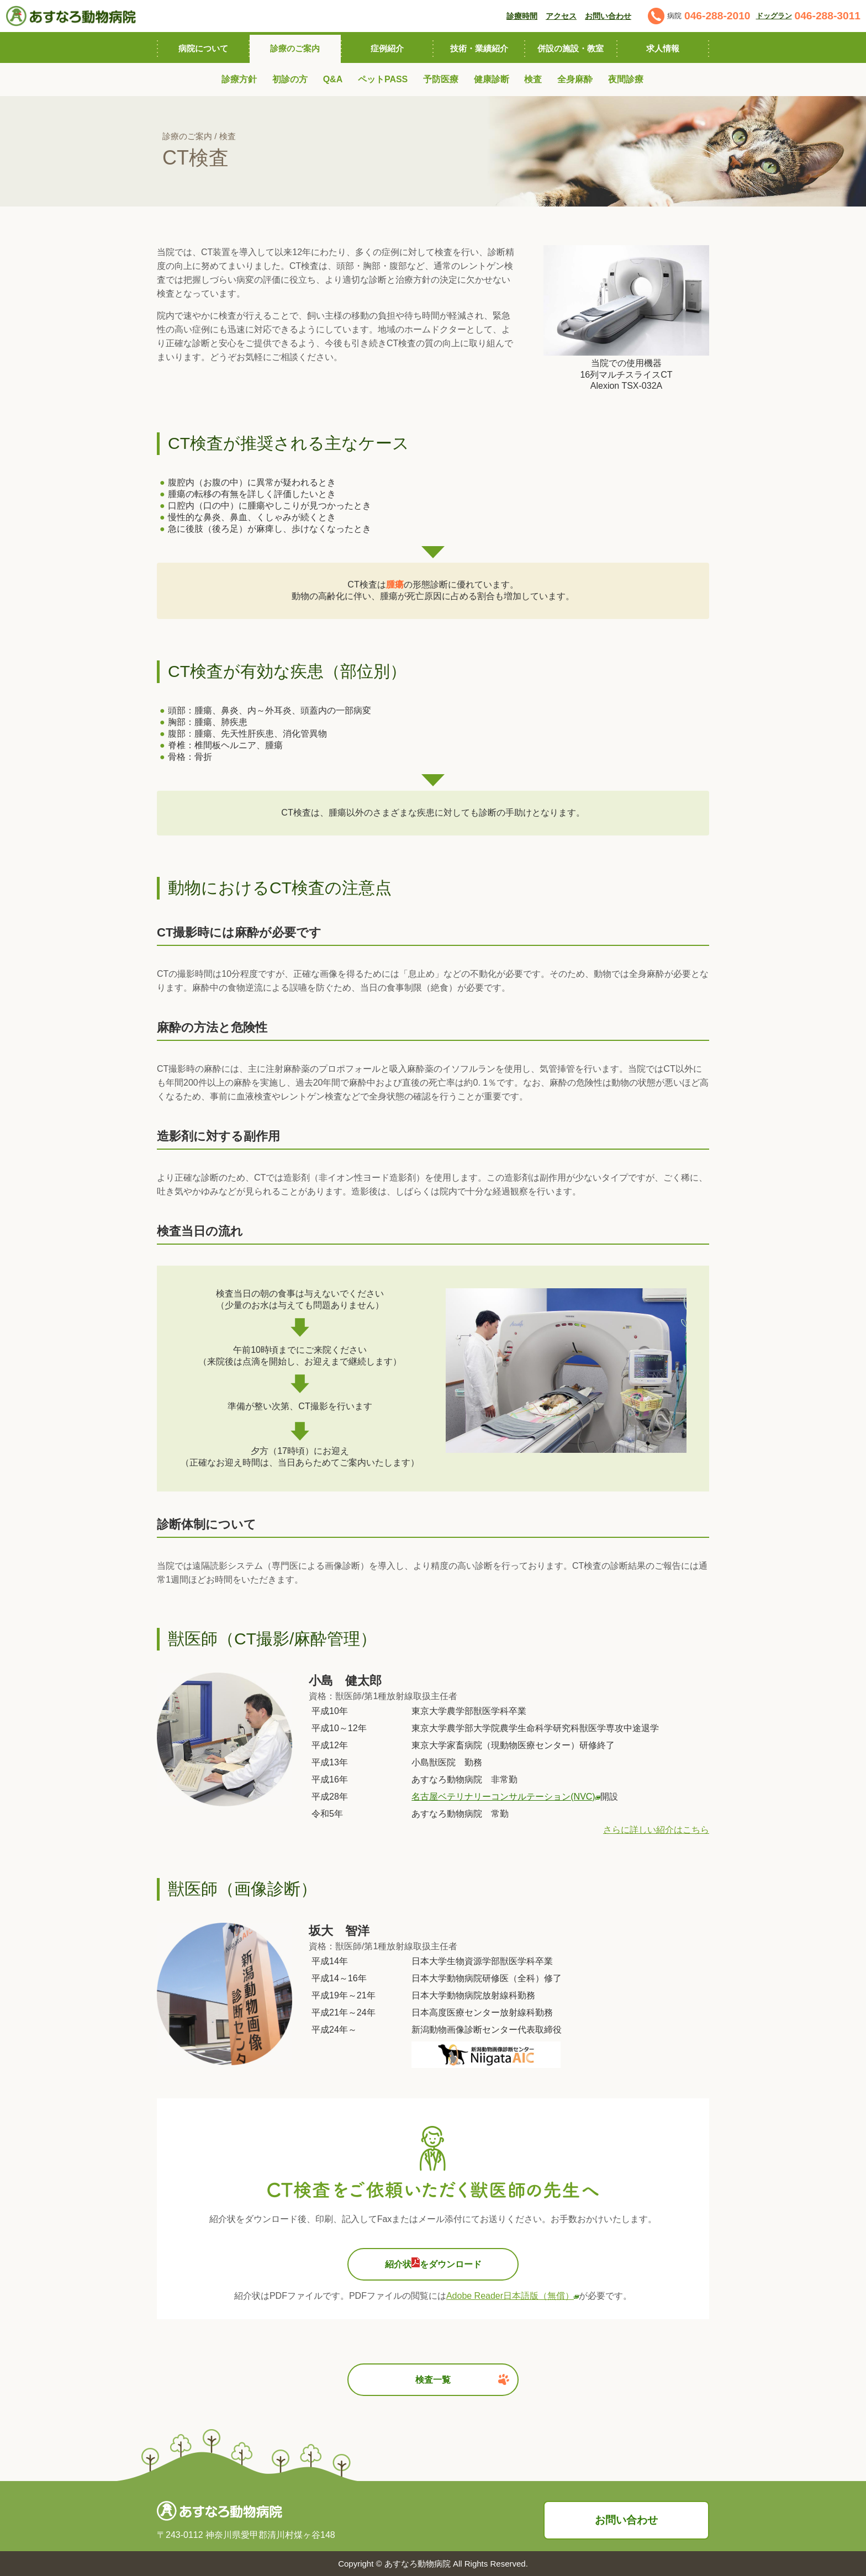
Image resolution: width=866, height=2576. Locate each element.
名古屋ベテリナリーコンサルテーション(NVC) (505, 1796)
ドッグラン (774, 16)
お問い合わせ (626, 2520)
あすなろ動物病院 (417, 2563)
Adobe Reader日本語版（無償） (512, 2295)
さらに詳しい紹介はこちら (656, 1829)
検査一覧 (462, 2379)
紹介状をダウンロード (433, 2263)
